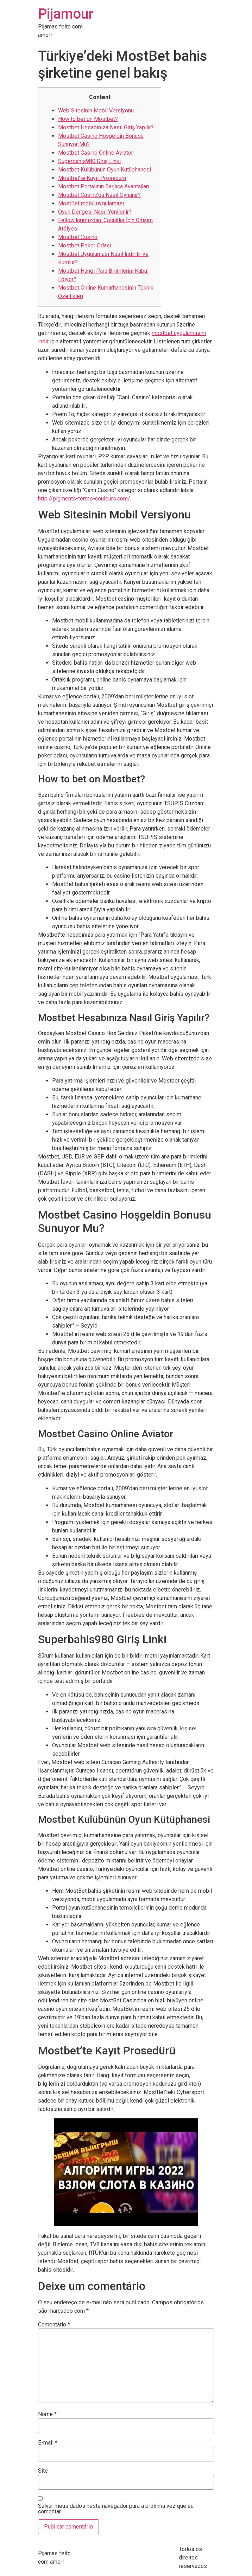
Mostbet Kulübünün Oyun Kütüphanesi (104, 169)
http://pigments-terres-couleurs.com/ (84, 498)
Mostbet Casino (77, 237)
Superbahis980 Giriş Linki (89, 161)
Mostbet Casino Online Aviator (95, 152)
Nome (47, 2414)
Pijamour (66, 14)
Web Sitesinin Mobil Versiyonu (96, 110)
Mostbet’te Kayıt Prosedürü (92, 178)
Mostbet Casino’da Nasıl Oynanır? (99, 195)
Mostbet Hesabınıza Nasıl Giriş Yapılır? (106, 127)
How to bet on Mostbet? (88, 119)
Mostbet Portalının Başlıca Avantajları (103, 186)
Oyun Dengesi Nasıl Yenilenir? (95, 211)
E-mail (47, 2443)
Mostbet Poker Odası (84, 245)
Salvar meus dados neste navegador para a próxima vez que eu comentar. (116, 2508)
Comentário (54, 2325)
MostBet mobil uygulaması (91, 203)
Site (43, 2471)
